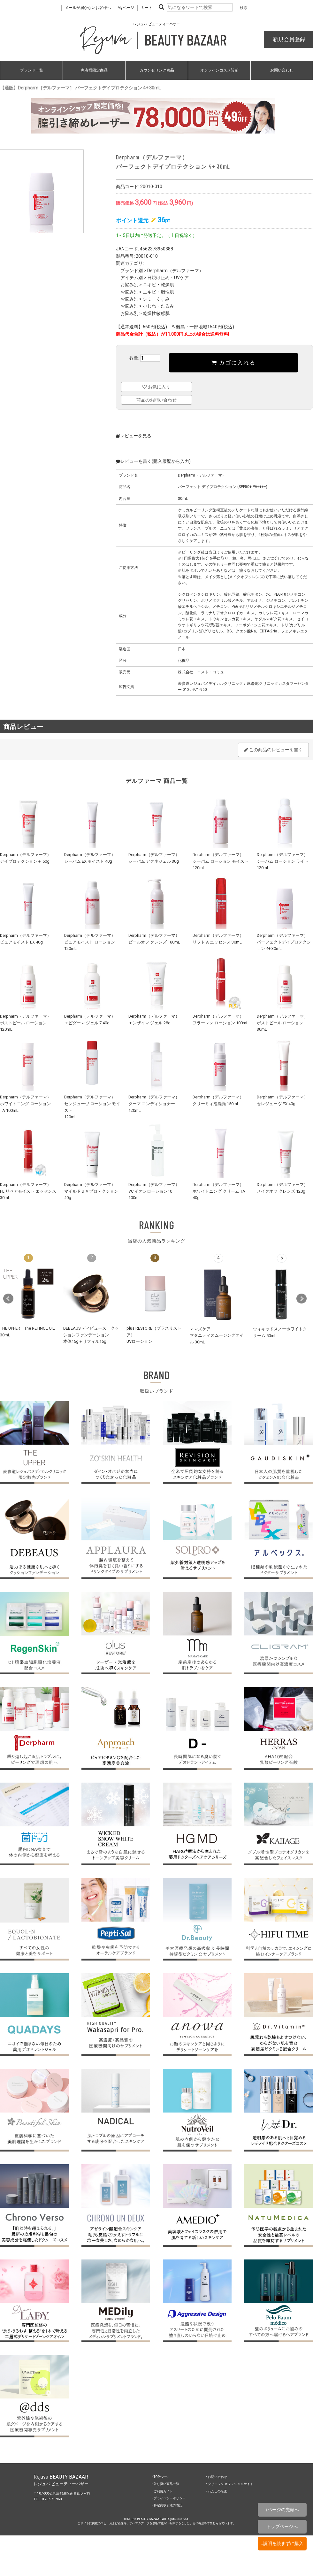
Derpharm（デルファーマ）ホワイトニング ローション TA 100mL (25, 1103)
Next (301, 1299)
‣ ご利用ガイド (162, 2491)
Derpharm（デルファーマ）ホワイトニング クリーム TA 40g (219, 1191)
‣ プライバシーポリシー (169, 2498)
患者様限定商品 (94, 70)
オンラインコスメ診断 (219, 70)
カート (146, 7)
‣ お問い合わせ (216, 2477)
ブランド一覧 (31, 70)
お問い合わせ (281, 70)
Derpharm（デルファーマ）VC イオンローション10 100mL (153, 1191)
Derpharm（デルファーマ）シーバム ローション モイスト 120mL (220, 861)
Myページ (126, 7)
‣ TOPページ (160, 2477)
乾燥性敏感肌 (156, 313)
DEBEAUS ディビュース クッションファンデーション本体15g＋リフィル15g (91, 1335)
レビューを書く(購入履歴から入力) (153, 461)
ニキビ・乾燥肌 (158, 284)
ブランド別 (131, 270)
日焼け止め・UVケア (168, 277)
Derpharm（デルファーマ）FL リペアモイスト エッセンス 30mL (28, 1191)
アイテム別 (131, 277)
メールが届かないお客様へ (88, 7)
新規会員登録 (288, 39)
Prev (8, 1299)
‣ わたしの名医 (216, 2491)
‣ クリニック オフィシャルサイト (229, 2484)
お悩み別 (129, 284)
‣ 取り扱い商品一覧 (165, 2484)
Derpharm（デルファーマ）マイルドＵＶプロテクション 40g (91, 1191)
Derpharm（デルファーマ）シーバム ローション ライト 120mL (283, 861)
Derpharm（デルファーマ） (175, 270)
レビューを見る (133, 435)
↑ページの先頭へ (282, 2509)
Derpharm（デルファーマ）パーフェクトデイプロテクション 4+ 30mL (284, 942)
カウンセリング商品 (157, 70)
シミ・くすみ (156, 299)
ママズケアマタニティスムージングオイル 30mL (217, 1335)
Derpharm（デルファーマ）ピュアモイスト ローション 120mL (89, 942)
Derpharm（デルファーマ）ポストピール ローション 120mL (25, 1023)
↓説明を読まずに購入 (282, 2543)
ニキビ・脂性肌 (158, 291)
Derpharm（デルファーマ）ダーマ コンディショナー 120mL (153, 1103)
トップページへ (282, 2526)
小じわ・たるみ (158, 306)
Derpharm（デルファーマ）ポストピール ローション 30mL (282, 1023)
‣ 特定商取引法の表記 (167, 2505)
